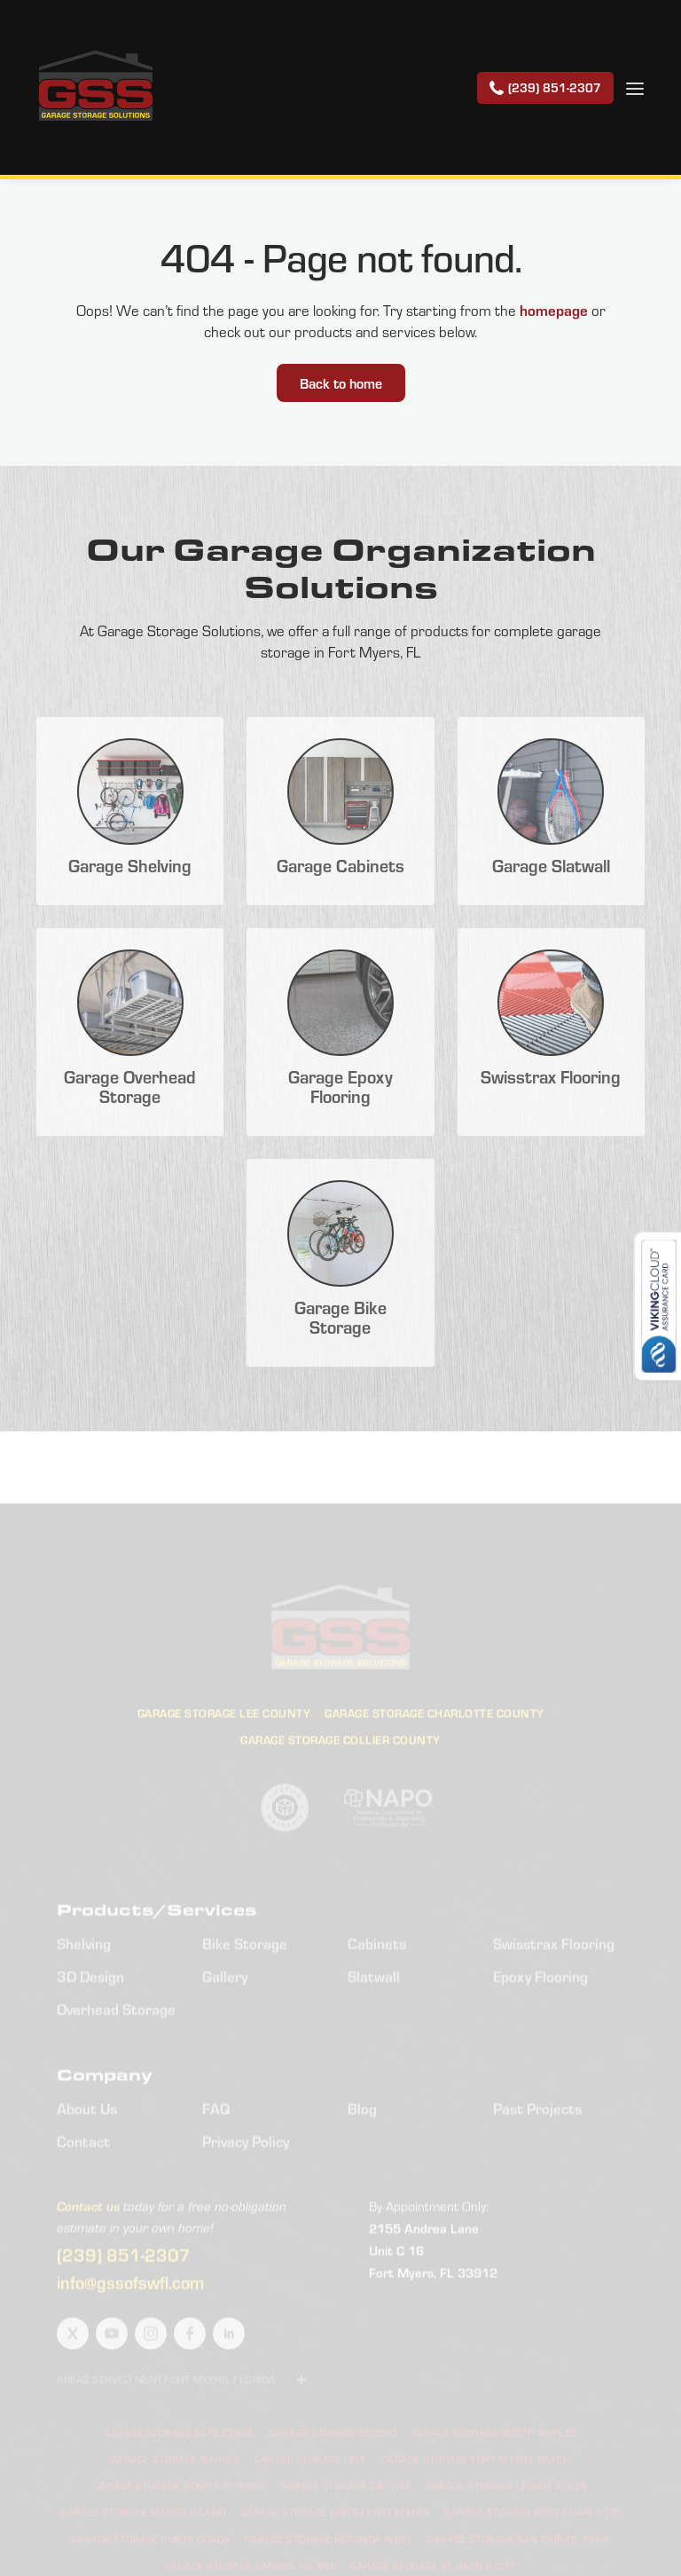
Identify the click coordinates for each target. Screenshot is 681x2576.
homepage (554, 309)
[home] (95, 87)
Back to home (341, 383)
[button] (635, 87)
